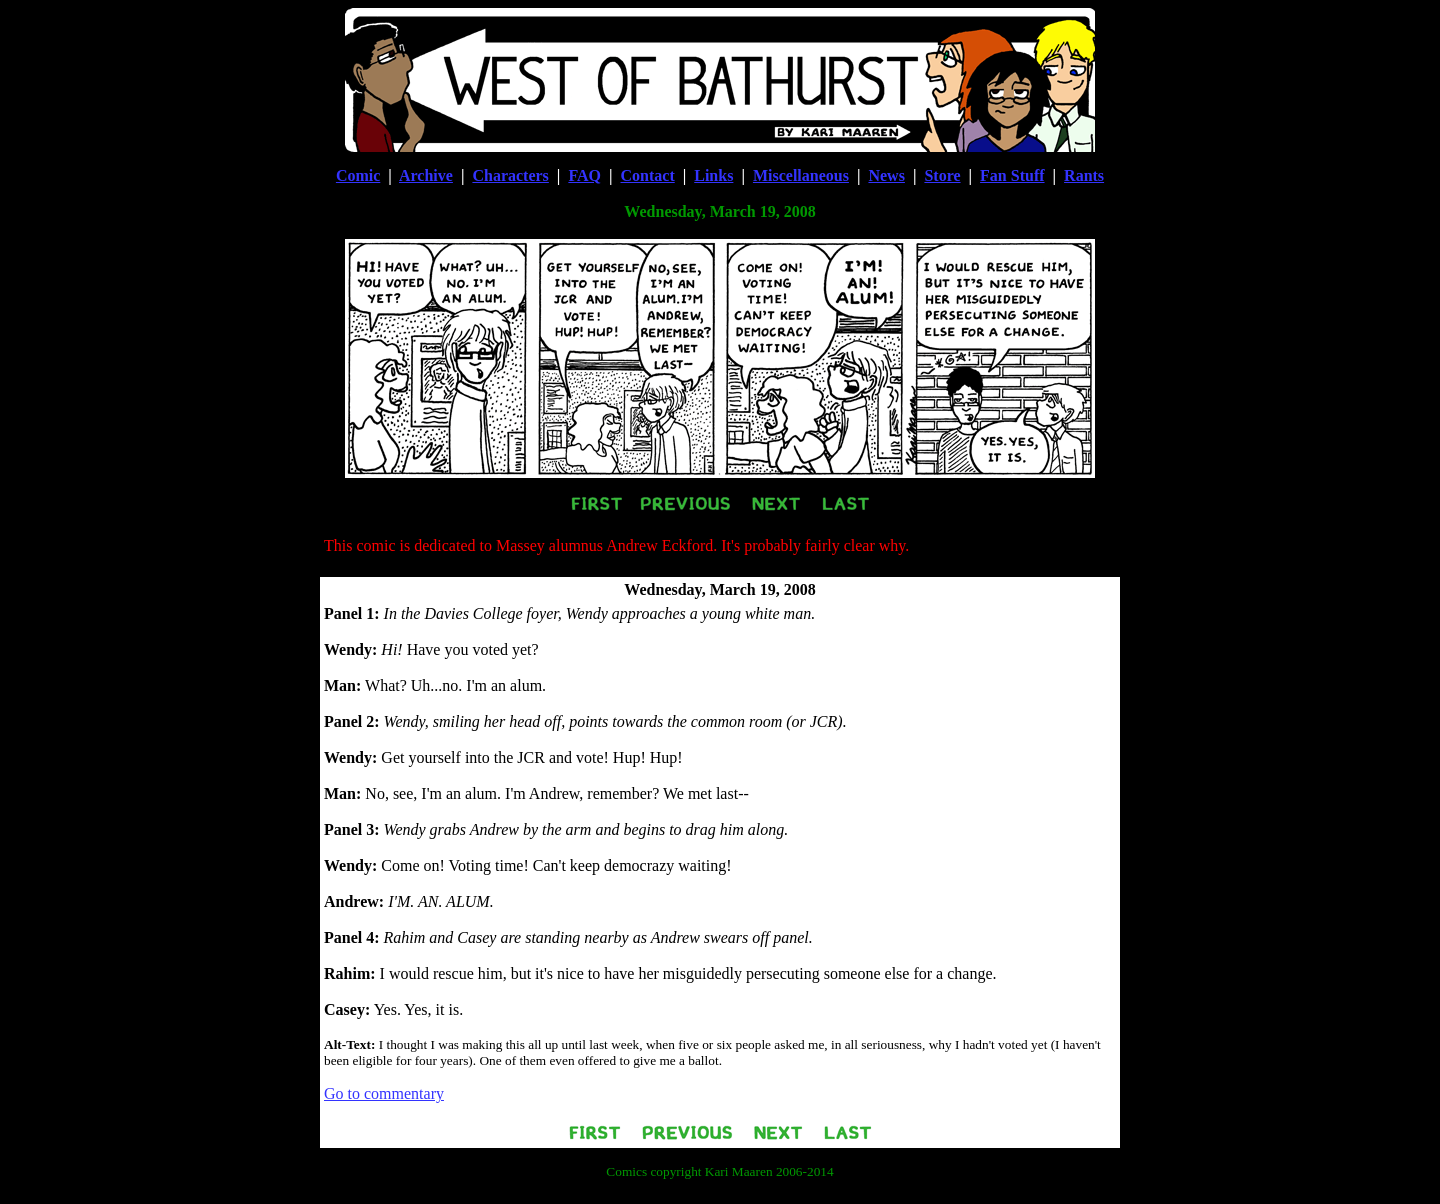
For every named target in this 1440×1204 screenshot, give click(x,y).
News (886, 175)
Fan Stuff (1012, 175)
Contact (648, 175)
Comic (358, 175)
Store (942, 175)
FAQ (584, 175)
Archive (426, 175)
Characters (510, 175)
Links (713, 175)
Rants (1084, 175)
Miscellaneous (801, 175)
